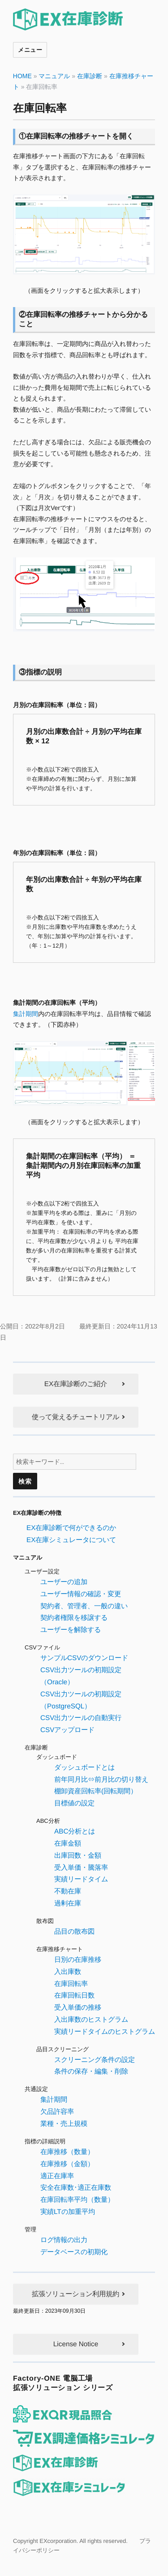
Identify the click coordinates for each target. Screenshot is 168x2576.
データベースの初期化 (74, 2252)
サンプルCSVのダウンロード (84, 1657)
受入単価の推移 (77, 2007)
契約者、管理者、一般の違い (84, 1606)
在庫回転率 (71, 1983)
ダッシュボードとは (84, 1767)
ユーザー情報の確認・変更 (80, 1594)
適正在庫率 (57, 2176)
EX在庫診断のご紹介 (75, 1383)
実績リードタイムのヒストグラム (104, 2031)
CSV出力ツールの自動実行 (80, 1717)
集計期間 (25, 1013)
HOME (22, 76)
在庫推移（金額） (67, 2163)
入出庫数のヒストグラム (91, 2019)
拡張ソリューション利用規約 (75, 2294)
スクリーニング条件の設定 (94, 2059)
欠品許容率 (57, 2111)
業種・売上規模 (63, 2123)
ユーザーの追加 (63, 1581)
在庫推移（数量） (67, 2151)
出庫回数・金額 (77, 1855)
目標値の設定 (74, 1803)
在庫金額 (67, 1843)
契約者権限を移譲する (74, 1617)
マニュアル (54, 76)
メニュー (30, 49)
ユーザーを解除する (70, 1629)
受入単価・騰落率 (81, 1867)
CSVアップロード (67, 1729)
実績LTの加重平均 (67, 2211)
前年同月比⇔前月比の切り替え (101, 1779)
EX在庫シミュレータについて (71, 1539)
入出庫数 (67, 1971)
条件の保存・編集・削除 (91, 2071)
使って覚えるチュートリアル (75, 1417)
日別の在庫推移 (77, 1959)
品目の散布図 (74, 1931)
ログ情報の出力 (63, 2239)
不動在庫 (67, 1891)
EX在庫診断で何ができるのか (71, 1527)
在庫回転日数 (74, 1995)
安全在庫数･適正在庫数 (75, 2187)
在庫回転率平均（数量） (77, 2199)
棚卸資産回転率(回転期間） (95, 1791)
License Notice (75, 2344)
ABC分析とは (74, 1831)
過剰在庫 (67, 1903)
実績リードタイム (81, 1879)
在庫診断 (89, 76)
